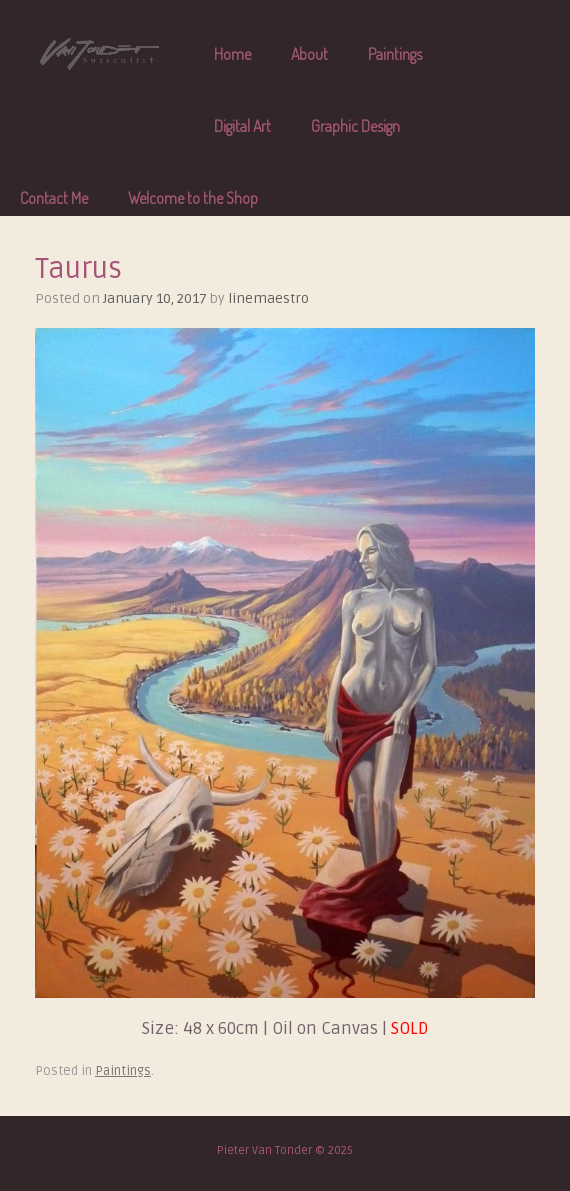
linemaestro (268, 298)
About (309, 54)
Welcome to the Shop (193, 198)
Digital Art (242, 126)
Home (232, 54)
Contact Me (54, 198)
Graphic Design (355, 126)
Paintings (395, 54)
